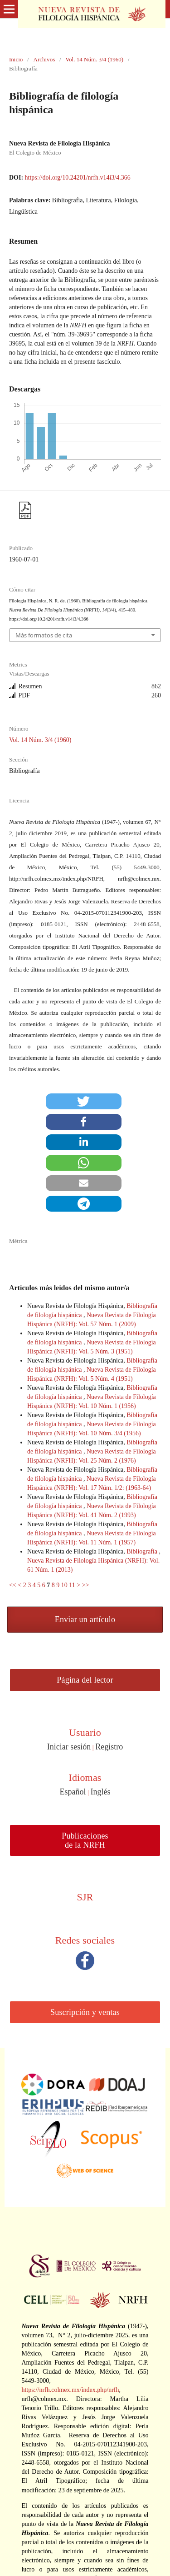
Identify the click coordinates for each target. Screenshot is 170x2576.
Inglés (100, 1791)
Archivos (44, 59)
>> (85, 1585)
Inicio (16, 59)
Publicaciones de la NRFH (85, 1840)
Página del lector (85, 1679)
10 (64, 1585)
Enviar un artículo (85, 1619)
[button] (84, 1101)
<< (12, 1585)
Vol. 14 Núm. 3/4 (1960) (94, 59)
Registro (109, 1746)
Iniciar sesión (69, 1746)
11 (72, 1585)
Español (73, 1791)
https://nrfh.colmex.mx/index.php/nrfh (70, 2389)
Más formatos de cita (43, 635)
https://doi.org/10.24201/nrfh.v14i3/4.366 (78, 177)
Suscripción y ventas (85, 2012)
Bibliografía (142, 1551)
